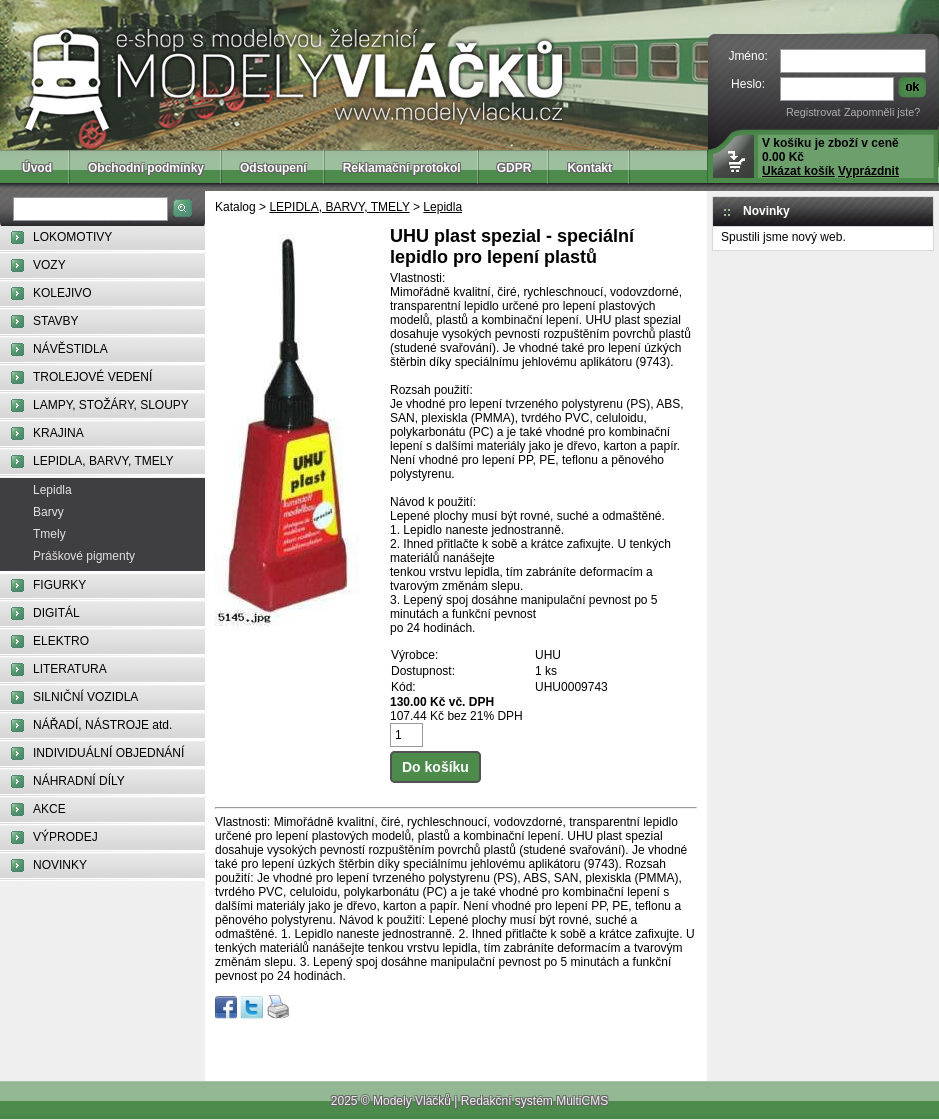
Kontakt (589, 168)
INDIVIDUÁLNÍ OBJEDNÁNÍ (108, 753)
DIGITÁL (56, 613)
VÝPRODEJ (65, 837)
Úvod (37, 168)
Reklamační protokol (402, 168)
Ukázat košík (798, 171)
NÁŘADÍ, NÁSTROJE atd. (102, 725)
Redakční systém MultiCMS (534, 1101)
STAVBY (56, 321)
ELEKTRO (61, 641)
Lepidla (52, 490)
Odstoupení (273, 168)
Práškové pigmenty (84, 556)
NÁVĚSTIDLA (70, 349)
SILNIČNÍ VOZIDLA (85, 697)
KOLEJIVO (62, 293)
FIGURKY (59, 585)
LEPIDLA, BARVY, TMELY (103, 461)
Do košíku (435, 767)
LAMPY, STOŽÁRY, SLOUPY (111, 405)
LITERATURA (70, 669)
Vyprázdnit (868, 171)
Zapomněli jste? (882, 112)
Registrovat (813, 112)
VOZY (49, 265)
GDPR (514, 168)
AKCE (49, 809)
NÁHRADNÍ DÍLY (79, 781)
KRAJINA (58, 433)
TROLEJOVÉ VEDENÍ (92, 377)
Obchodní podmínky (146, 168)
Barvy (48, 512)
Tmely (49, 534)
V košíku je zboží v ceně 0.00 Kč (830, 157)
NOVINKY (60, 865)
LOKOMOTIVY (72, 237)
